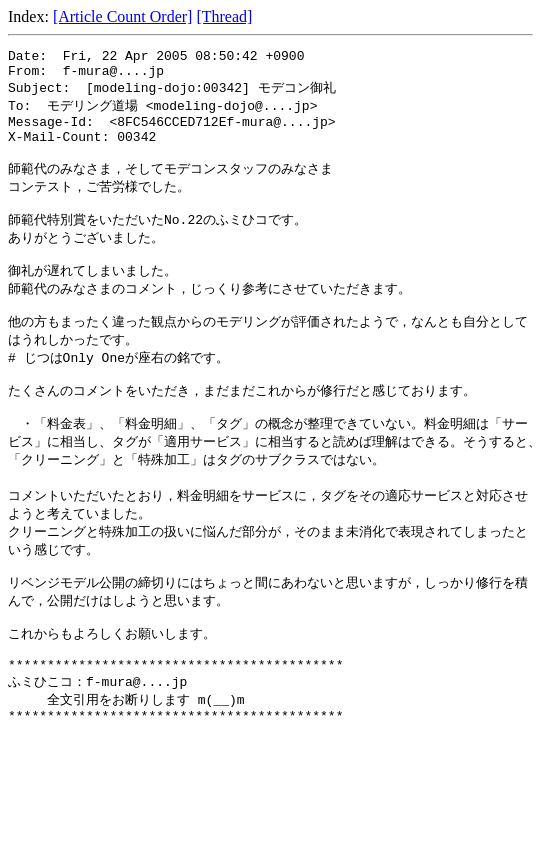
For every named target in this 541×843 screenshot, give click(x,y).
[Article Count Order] (123, 16)
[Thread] (224, 16)
